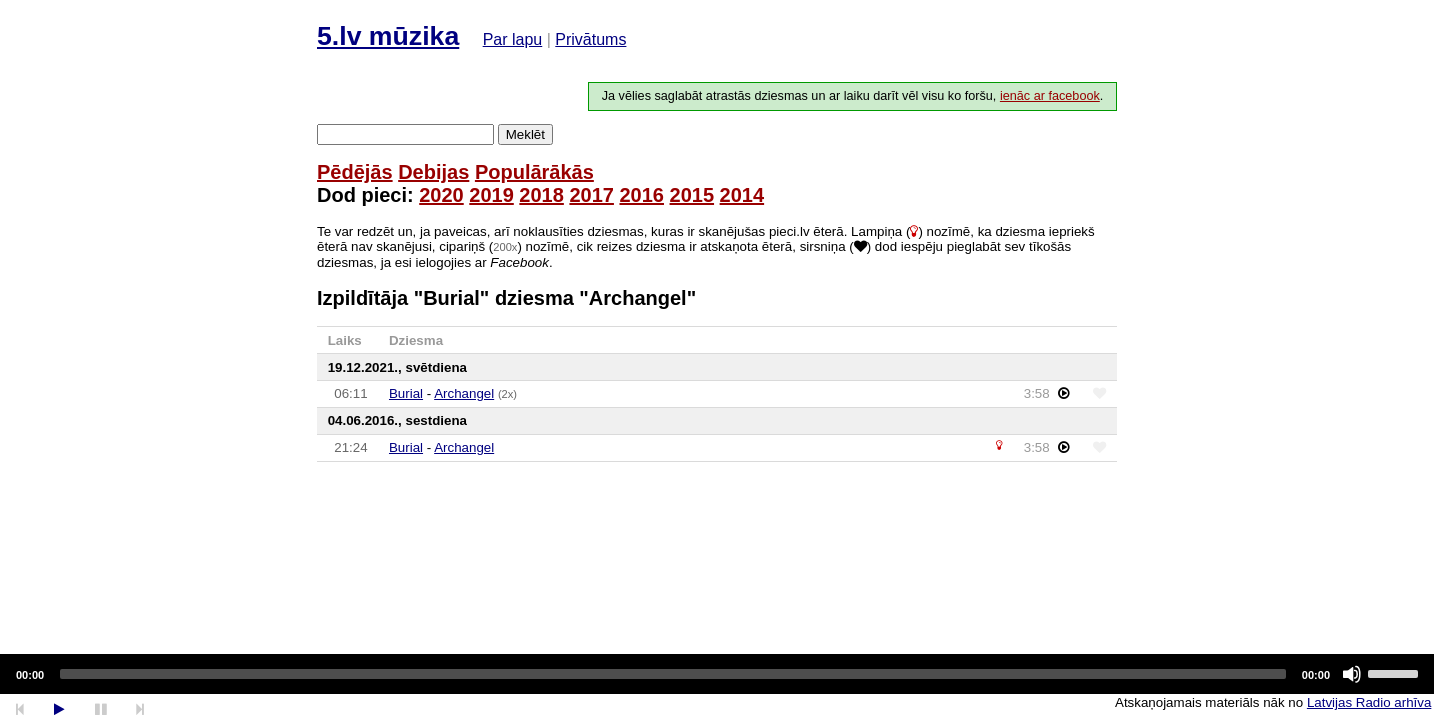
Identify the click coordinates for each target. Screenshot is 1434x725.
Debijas (433, 172)
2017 (591, 195)
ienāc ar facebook (1050, 96)
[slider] (673, 674)
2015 (692, 195)
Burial (406, 393)
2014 (742, 195)
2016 (641, 195)
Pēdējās (355, 172)
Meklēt (525, 134)
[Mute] (1352, 674)
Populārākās (534, 172)
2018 (541, 195)
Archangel (464, 393)
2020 (441, 195)
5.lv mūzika (388, 36)
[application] (717, 674)
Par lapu (513, 39)
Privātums (590, 39)
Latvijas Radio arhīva (1369, 702)
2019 (491, 195)
